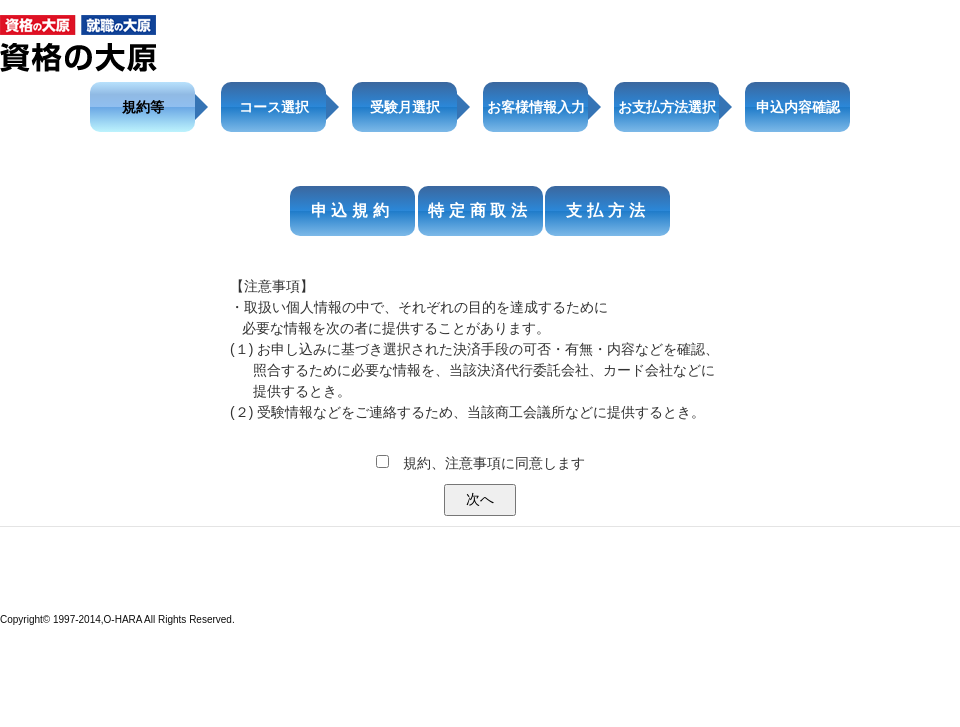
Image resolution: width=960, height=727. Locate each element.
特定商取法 (480, 210)
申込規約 (352, 210)
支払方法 (607, 210)
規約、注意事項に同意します (494, 463)
